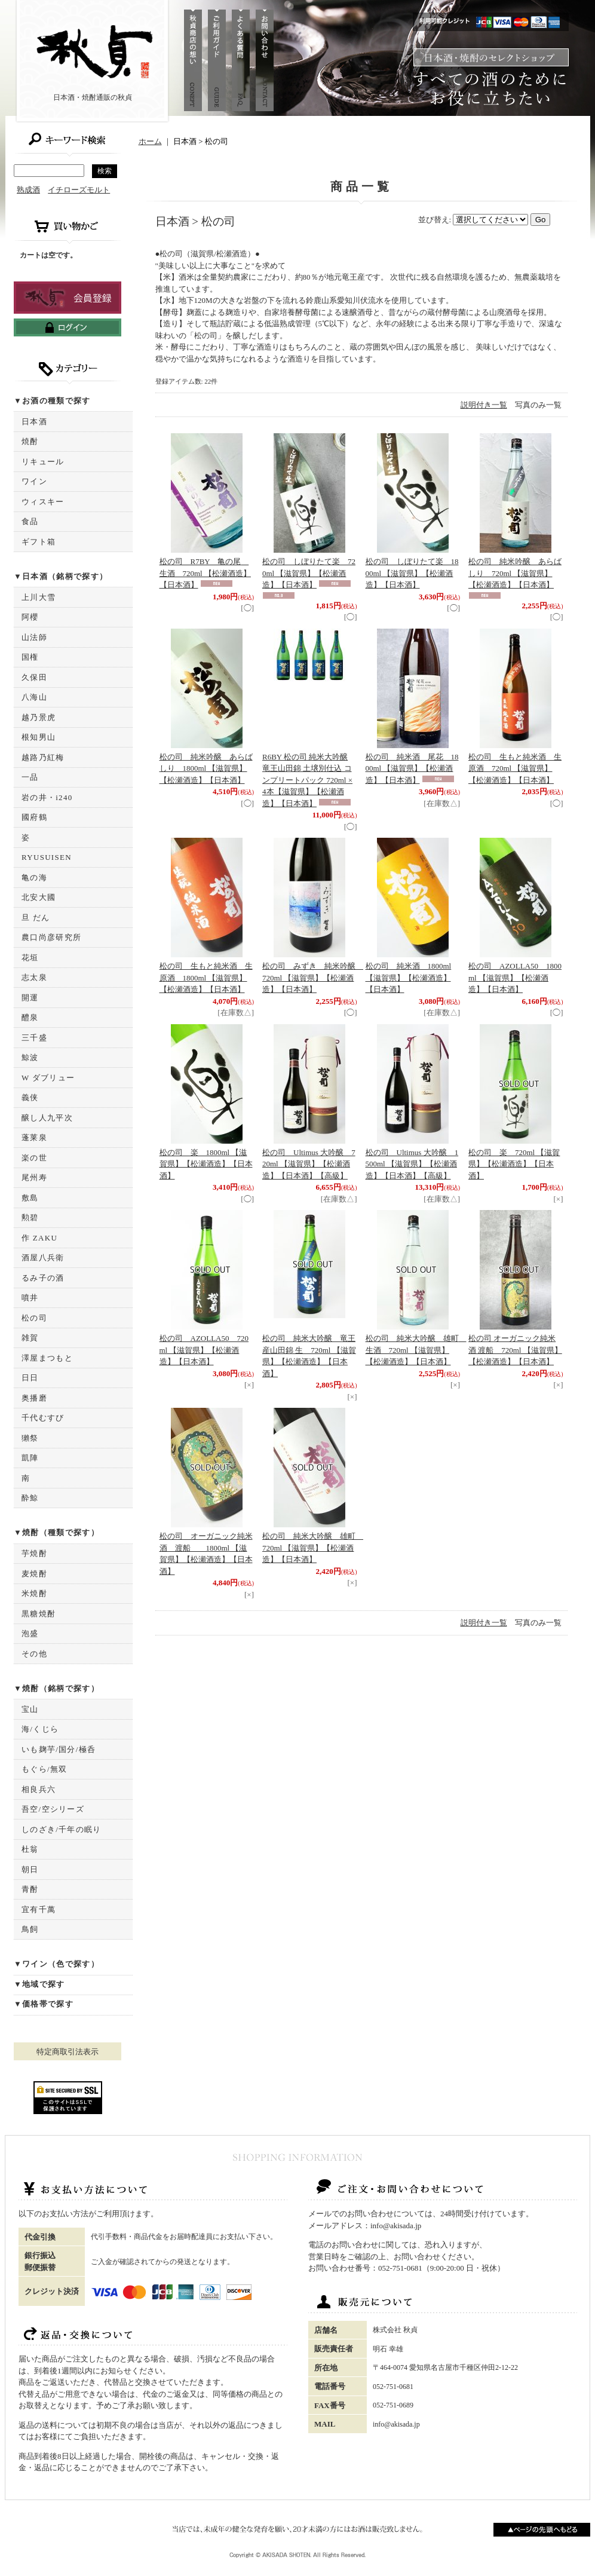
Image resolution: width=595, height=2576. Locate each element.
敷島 (30, 1197)
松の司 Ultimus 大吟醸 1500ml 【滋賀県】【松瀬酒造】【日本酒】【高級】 (412, 1164)
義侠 (30, 1097)
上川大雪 (39, 597)
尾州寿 (34, 1177)
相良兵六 (39, 1789)
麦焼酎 (34, 1573)
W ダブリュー (48, 1077)
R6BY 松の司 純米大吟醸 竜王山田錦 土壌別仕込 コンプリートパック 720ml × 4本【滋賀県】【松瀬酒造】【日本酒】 (307, 780)
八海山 (34, 697)
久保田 (34, 677)
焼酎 (30, 441)
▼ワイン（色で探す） (56, 1963)
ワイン (34, 481)
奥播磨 (34, 1397)
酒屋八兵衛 (43, 1257)
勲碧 (30, 1217)
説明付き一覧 (484, 404)
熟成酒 (28, 189)
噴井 (30, 1297)
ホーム (150, 141)
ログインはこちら (67, 327)
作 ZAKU (39, 1237)
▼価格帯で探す (43, 2003)
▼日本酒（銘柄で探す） (61, 576)
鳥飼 (30, 1929)
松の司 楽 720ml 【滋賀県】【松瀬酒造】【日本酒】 (514, 1164)
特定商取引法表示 (67, 2051)
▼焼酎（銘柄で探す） (56, 1688)
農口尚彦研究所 (51, 937)
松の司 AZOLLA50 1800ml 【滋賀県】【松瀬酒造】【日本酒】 (515, 977)
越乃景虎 (39, 717)
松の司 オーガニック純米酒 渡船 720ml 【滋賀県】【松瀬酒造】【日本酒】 (515, 1350)
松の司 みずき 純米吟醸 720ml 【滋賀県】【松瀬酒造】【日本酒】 (312, 977)
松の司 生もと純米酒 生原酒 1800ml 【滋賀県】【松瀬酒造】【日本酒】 (206, 977)
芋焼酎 (34, 1553)
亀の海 (34, 877)
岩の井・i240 (47, 797)
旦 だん (36, 917)
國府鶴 (34, 817)
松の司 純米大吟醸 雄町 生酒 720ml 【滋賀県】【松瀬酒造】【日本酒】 (416, 1350)
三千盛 (34, 1037)
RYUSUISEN (47, 857)
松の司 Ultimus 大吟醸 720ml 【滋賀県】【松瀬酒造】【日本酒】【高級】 (308, 1164)
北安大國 (39, 897)
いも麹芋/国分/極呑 (59, 1749)
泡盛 (30, 1633)
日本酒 (34, 421)
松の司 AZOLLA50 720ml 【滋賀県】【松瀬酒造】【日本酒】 (204, 1350)
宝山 (30, 1709)
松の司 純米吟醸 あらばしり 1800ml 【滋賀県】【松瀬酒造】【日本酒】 (206, 768)
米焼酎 (34, 1593)
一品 (30, 777)
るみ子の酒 (43, 1277)
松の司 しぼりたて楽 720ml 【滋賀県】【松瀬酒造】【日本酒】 (308, 573)
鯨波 (30, 1057)
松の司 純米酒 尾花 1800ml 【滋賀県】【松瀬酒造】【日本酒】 (412, 768)
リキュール (43, 461)
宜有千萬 (39, 1909)
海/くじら (40, 1729)
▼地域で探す (39, 1984)
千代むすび (43, 1417)
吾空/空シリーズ (53, 1809)
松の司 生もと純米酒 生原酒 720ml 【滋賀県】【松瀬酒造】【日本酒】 (515, 768)
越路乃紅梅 (43, 757)
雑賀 (30, 1337)
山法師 (34, 637)
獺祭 (30, 1438)
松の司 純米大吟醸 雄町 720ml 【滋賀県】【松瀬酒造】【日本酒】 (312, 1547)
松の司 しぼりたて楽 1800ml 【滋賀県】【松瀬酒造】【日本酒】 (412, 573)
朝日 (30, 1869)
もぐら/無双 (44, 1769)
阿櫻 (30, 616)
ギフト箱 (39, 541)
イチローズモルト (79, 189)
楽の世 (34, 1157)
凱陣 (30, 1457)
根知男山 (39, 737)
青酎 (30, 1889)
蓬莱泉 (34, 1137)
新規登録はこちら (67, 297)
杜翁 (30, 1849)
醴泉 (30, 1017)
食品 (30, 521)
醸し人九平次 (47, 1117)
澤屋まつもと (47, 1357)
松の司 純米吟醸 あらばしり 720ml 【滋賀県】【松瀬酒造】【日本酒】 (515, 573)
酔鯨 (30, 1497)
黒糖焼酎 (39, 1613)
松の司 (34, 1317)
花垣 (30, 957)
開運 (30, 997)
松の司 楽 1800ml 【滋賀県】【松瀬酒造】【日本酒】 (206, 1164)
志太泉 (34, 977)
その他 (34, 1653)
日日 (30, 1377)
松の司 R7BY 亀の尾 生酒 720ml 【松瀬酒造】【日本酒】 (205, 573)
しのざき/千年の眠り (62, 1829)
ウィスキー (43, 501)
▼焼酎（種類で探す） (56, 1532)
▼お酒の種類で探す (52, 400)
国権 (30, 657)
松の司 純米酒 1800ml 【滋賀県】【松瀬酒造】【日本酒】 (409, 977)
